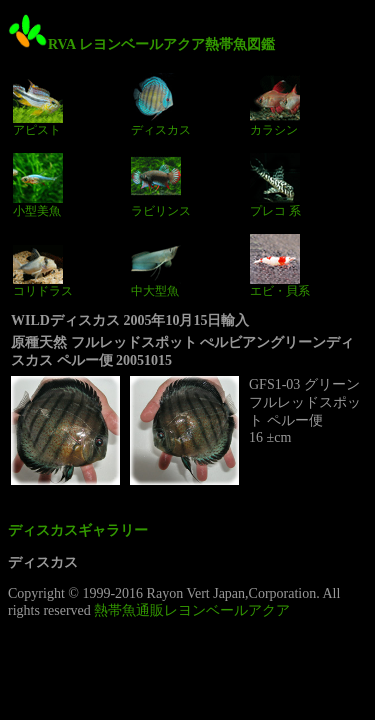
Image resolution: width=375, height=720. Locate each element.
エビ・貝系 (280, 266)
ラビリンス (161, 185)
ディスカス (161, 105)
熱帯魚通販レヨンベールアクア (192, 610)
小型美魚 (38, 185)
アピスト (38, 105)
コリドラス (43, 266)
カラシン (275, 105)
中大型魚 (156, 266)
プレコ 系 (275, 185)
